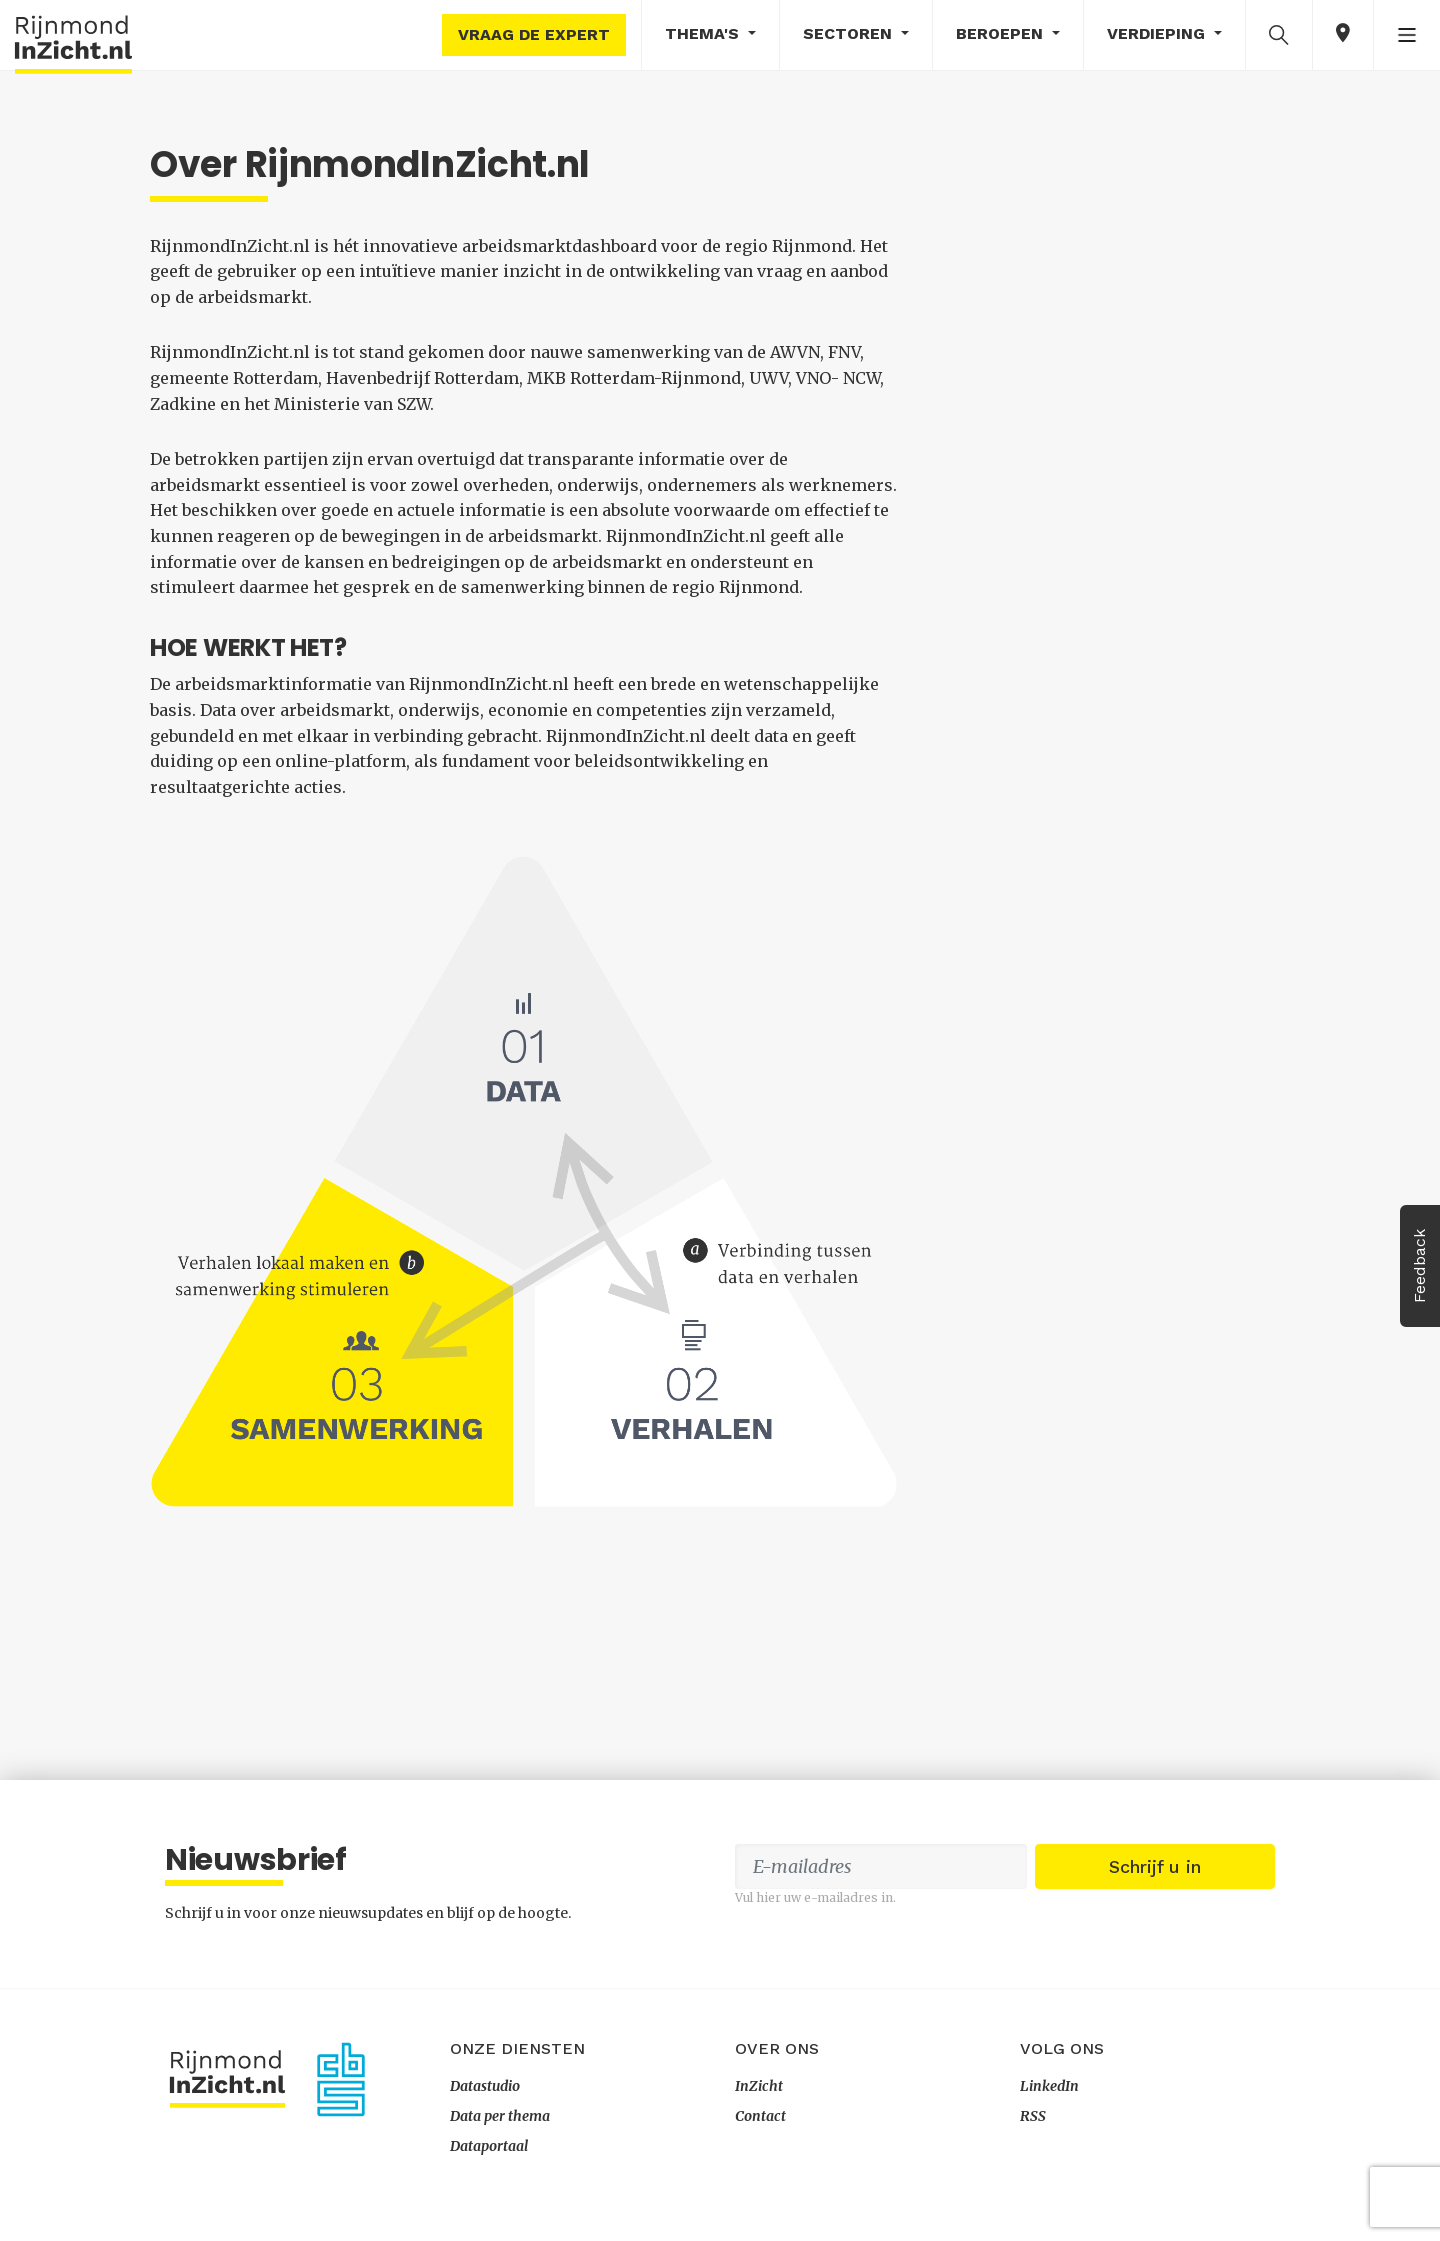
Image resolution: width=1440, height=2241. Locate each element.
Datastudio (485, 2086)
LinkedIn (1049, 2086)
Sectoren (850, 33)
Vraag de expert (534, 34)
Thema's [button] (704, 33)
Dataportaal (489, 2146)
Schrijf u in (1155, 1866)
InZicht (759, 2086)
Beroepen (1002, 33)
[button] (1279, 34)
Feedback (1419, 1266)
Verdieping (1158, 33)
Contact (760, 2116)
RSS (1033, 2116)
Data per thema (500, 2116)
